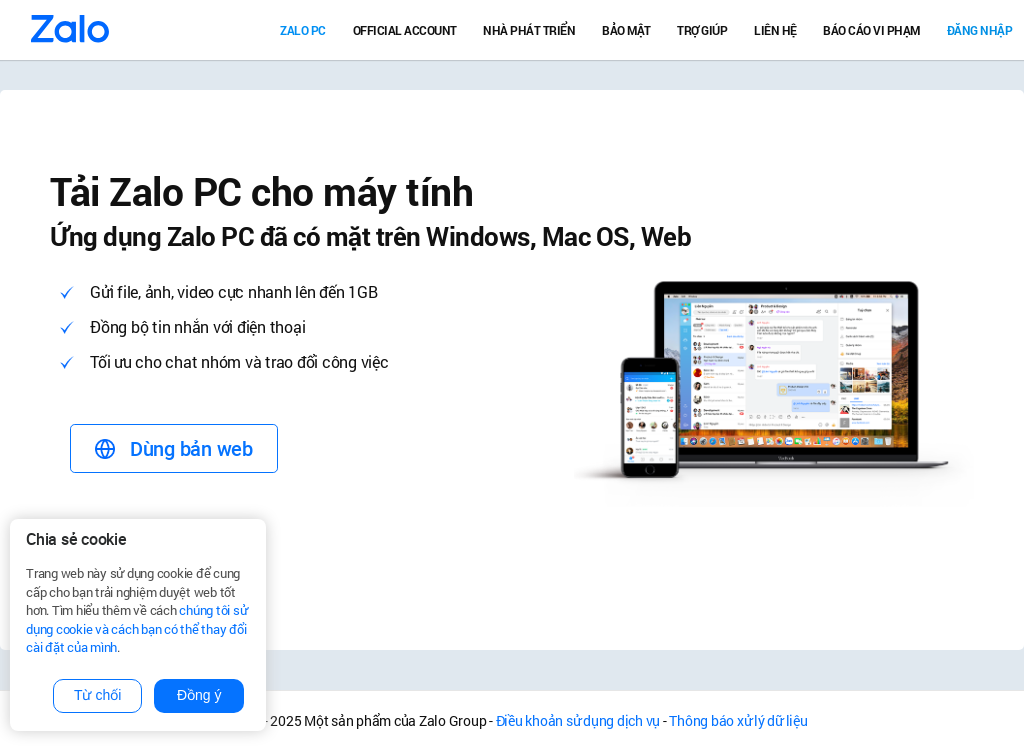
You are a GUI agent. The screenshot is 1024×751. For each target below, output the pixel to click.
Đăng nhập (980, 30)
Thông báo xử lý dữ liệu (738, 720)
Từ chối (97, 695)
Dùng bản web (174, 448)
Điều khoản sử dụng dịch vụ (578, 720)
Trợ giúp (702, 30)
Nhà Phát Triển (529, 30)
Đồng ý (199, 695)
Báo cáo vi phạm (871, 30)
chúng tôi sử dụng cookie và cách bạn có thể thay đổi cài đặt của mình (136, 628)
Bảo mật (626, 30)
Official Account (405, 30)
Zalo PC (303, 30)
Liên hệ (775, 30)
